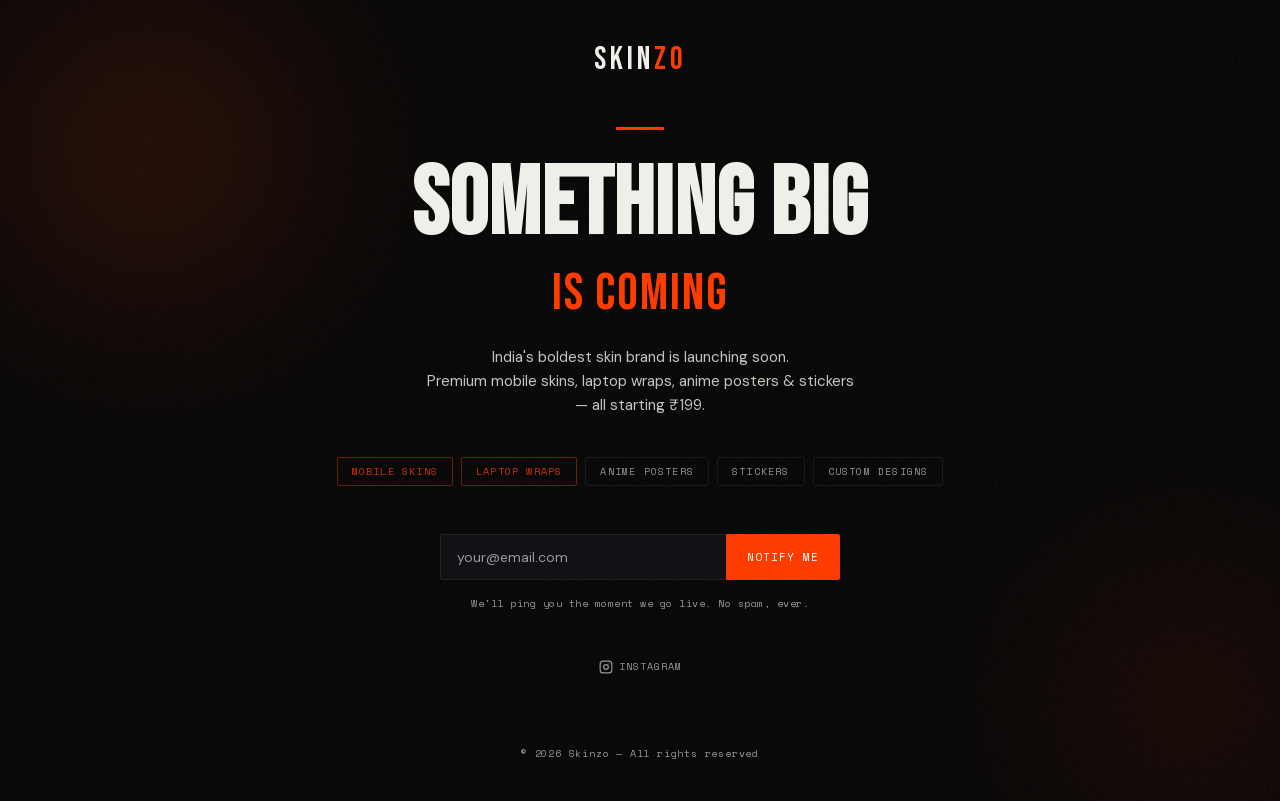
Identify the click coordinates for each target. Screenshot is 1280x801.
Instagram (640, 666)
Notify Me (783, 557)
